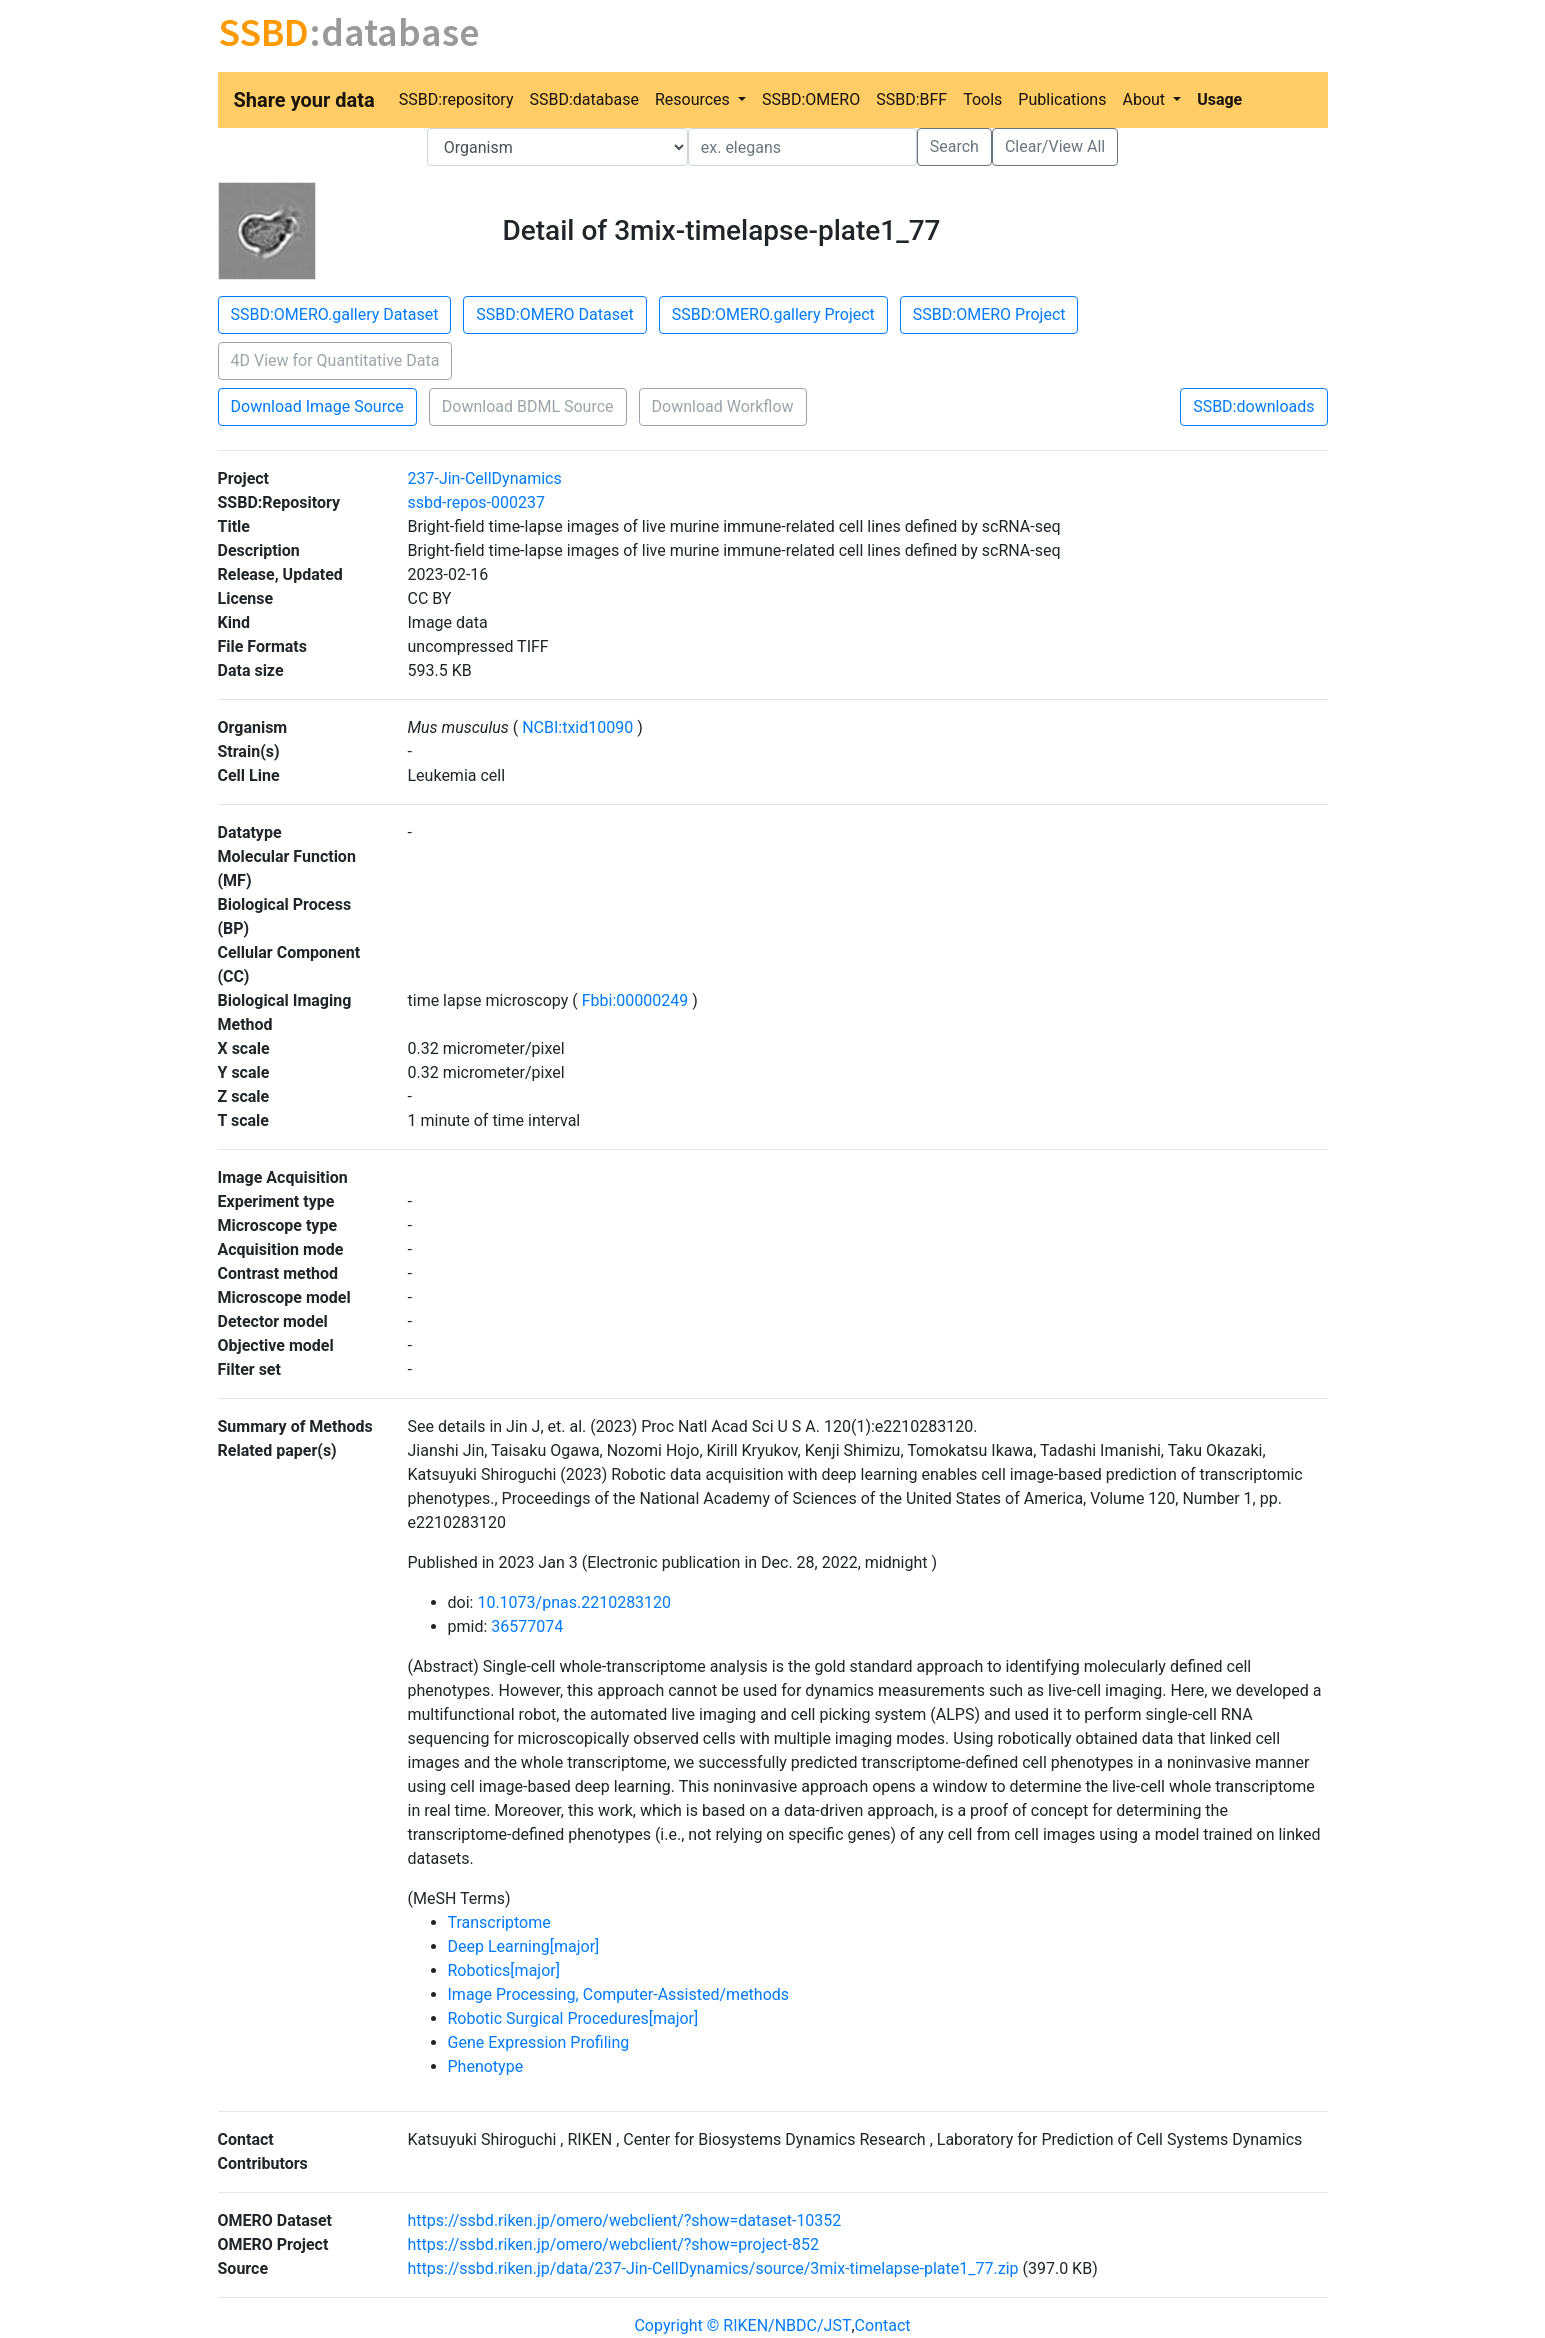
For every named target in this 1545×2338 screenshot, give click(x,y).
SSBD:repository (456, 99)
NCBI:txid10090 (577, 727)
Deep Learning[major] (524, 1946)
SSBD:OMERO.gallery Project (773, 314)
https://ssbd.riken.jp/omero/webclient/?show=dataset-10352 (625, 2220)
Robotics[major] (504, 1970)
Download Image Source (317, 406)
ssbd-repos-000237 (476, 502)
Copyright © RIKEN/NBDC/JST (742, 2325)
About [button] (1145, 99)
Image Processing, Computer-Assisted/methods (619, 1994)
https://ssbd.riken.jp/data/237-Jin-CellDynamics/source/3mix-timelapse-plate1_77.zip (713, 2268)
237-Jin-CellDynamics (485, 478)
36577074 (527, 1626)
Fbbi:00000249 (635, 1000)
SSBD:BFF (911, 99)
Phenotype (486, 2066)
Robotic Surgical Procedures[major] (573, 2018)
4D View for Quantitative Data (335, 360)
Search (954, 146)
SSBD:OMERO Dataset (554, 314)
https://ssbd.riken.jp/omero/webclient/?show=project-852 (614, 2244)
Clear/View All (1055, 146)
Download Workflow (723, 406)
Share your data (304, 100)
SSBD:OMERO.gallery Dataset (335, 314)
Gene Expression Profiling (539, 2042)
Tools (982, 99)
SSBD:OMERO (811, 99)
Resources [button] (694, 99)
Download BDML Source (528, 406)
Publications (1062, 99)
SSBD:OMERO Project (989, 314)
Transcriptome (499, 1922)
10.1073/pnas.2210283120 (574, 1602)
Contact (883, 2325)
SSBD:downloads (1253, 406)
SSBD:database (583, 99)
